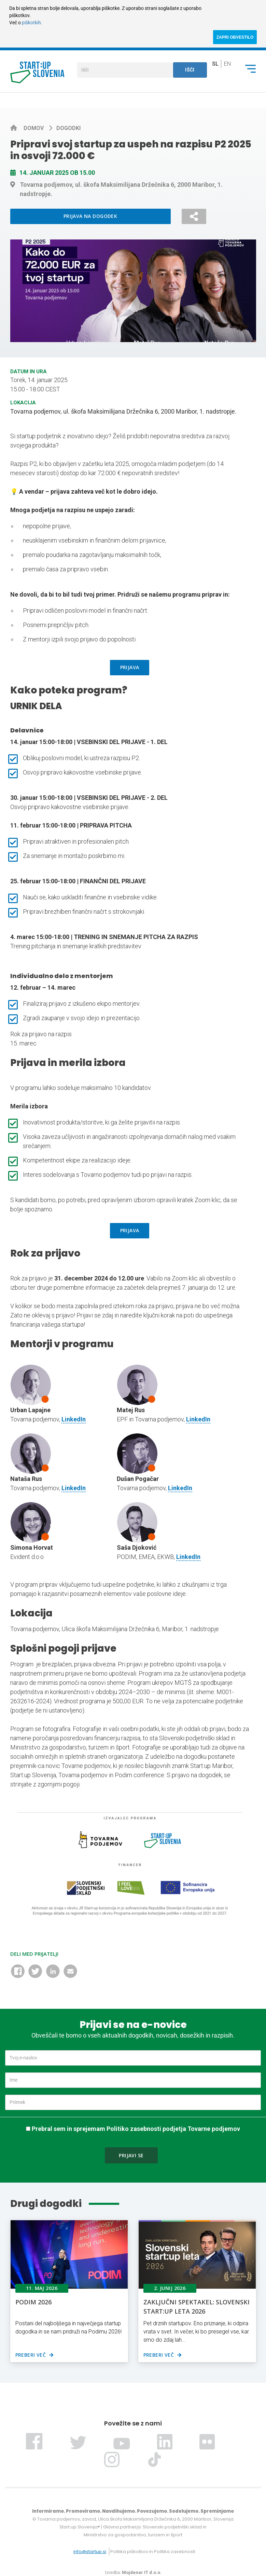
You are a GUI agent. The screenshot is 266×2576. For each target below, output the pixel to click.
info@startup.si (89, 2551)
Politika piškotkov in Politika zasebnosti (152, 2551)
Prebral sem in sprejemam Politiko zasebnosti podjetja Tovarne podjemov (136, 2128)
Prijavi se (131, 2155)
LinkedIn (73, 1419)
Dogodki (68, 128)
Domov (34, 128)
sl (215, 64)
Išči (190, 70)
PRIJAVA (129, 667)
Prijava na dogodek (90, 216)
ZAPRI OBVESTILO (235, 37)
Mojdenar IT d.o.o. (142, 2572)
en (227, 64)
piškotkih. (32, 22)
